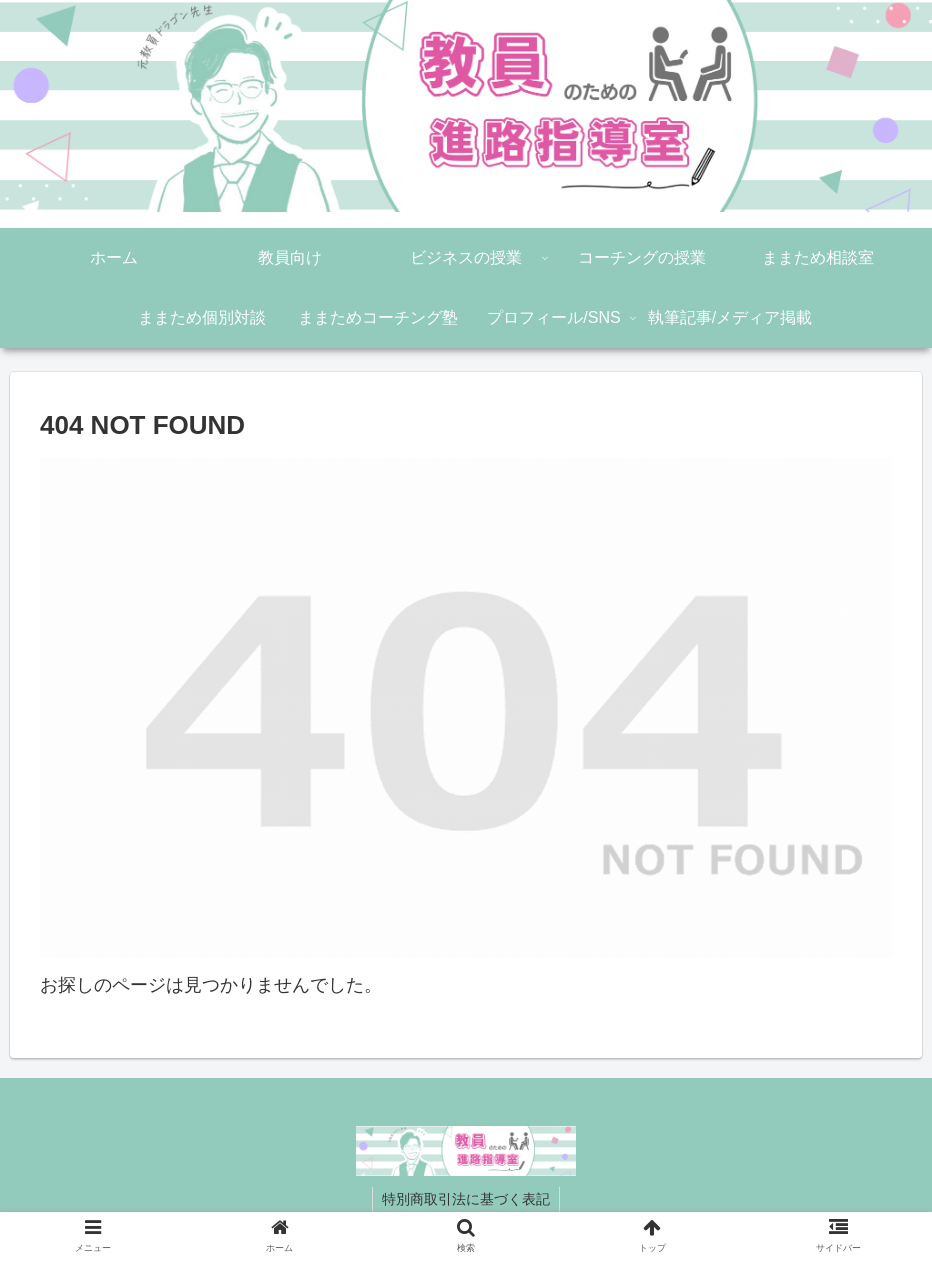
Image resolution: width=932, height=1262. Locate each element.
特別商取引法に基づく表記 (466, 1199)
